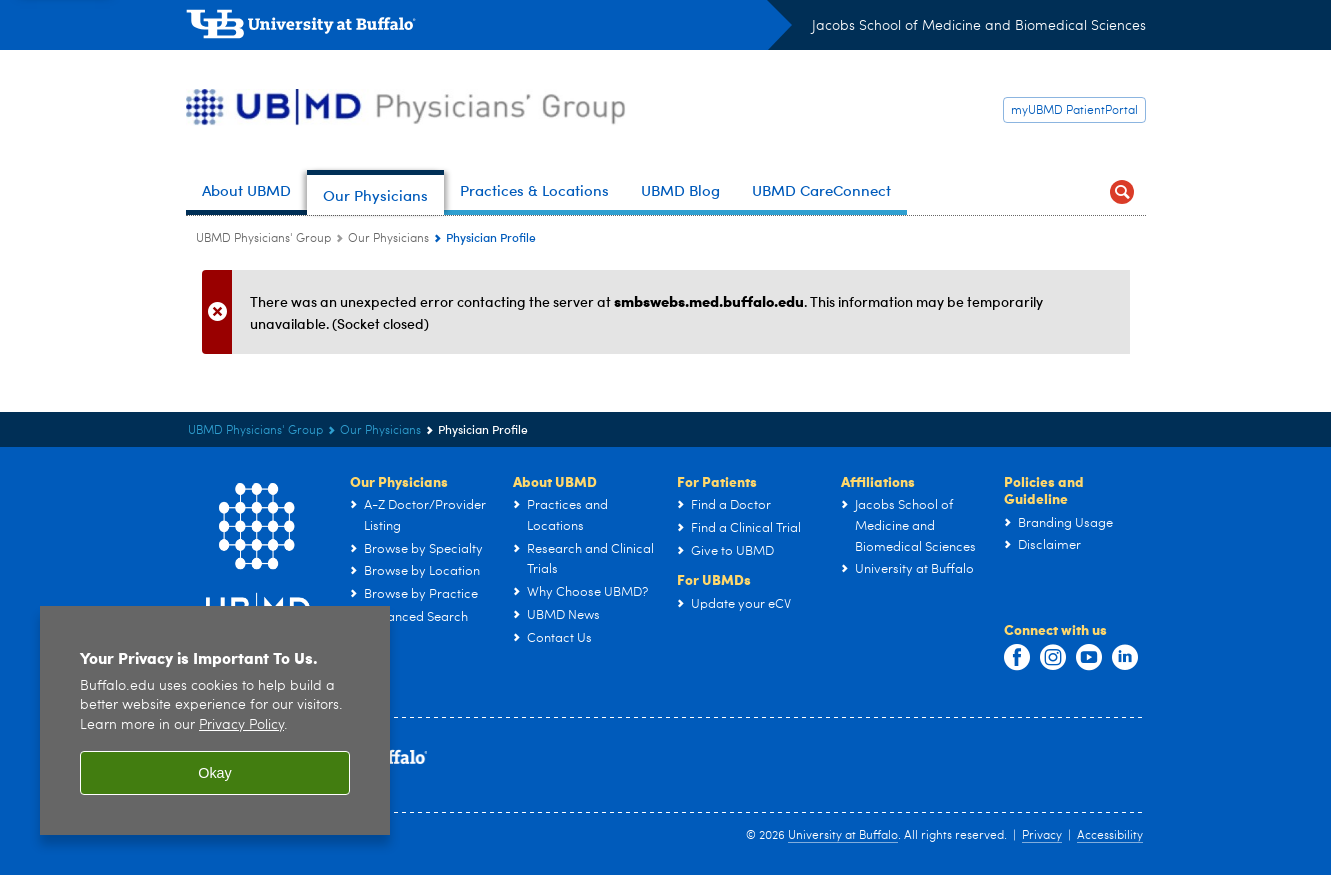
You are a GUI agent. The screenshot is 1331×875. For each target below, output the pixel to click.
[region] (215, 731)
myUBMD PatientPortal (1074, 111)
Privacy (1042, 836)
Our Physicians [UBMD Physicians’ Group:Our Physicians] (388, 239)
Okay (215, 784)
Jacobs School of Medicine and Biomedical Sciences (979, 26)
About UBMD (555, 481)
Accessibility (1110, 836)
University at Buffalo (843, 836)
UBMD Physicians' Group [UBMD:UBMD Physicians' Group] (263, 239)
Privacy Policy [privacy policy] (241, 736)
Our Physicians (399, 481)
